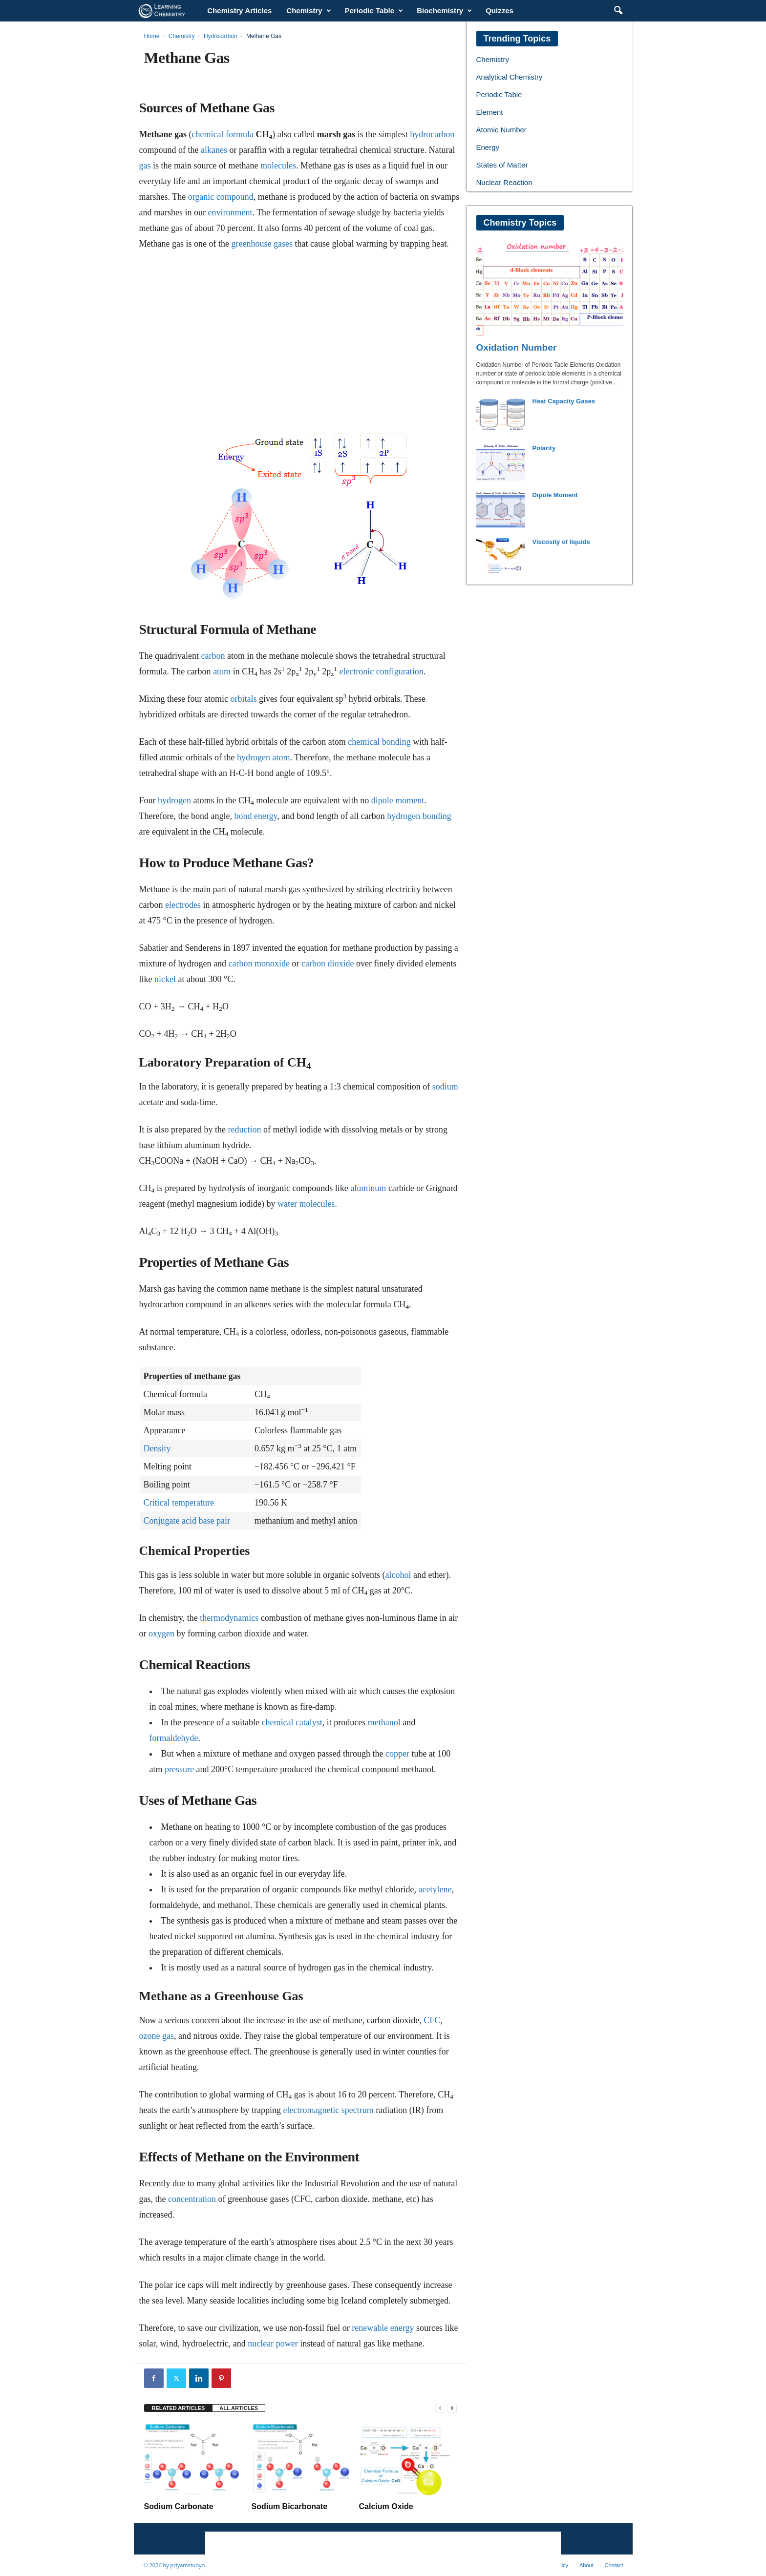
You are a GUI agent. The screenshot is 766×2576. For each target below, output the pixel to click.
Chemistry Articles (239, 10)
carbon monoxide (258, 963)
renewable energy (383, 2328)
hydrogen (174, 800)
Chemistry (308, 10)
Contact (614, 2565)
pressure (179, 1769)
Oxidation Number (516, 347)
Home (152, 36)
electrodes (183, 905)
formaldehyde (173, 1738)
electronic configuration (381, 671)
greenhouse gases (261, 244)
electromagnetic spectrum (328, 2110)
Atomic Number (501, 130)
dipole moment (397, 800)
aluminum (368, 1188)
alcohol (398, 1575)
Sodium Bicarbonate (290, 2506)
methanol (384, 1722)
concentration (192, 2199)
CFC (432, 2020)
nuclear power (273, 2343)
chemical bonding (379, 742)
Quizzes (499, 10)
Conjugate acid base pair (187, 1521)
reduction (244, 1129)
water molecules (306, 1204)
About (586, 2565)
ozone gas (156, 2036)
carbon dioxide (327, 963)
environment (230, 212)
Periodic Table (374, 10)
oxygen (161, 1633)
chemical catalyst (291, 1722)
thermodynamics (229, 1618)
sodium (445, 1086)
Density (157, 1448)
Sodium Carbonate (178, 2506)
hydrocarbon (432, 134)
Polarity (544, 448)
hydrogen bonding (419, 816)
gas (145, 165)
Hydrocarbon (220, 36)
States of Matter (502, 165)
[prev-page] (440, 2408)
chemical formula (223, 134)
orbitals (243, 699)
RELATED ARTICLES (178, 2408)
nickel (165, 979)
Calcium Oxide (386, 2506)
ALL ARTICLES (238, 2408)
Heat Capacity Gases (564, 401)
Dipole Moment (555, 495)
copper (397, 1754)
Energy (488, 147)
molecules (278, 165)
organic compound (221, 197)
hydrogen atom (263, 757)
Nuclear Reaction (504, 182)
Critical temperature (179, 1503)
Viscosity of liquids (561, 541)
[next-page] (452, 2408)
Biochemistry (444, 10)
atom (222, 671)
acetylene (435, 1889)
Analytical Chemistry (509, 77)
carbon (213, 656)
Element (489, 112)
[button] (618, 10)
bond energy (255, 816)
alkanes (214, 150)
